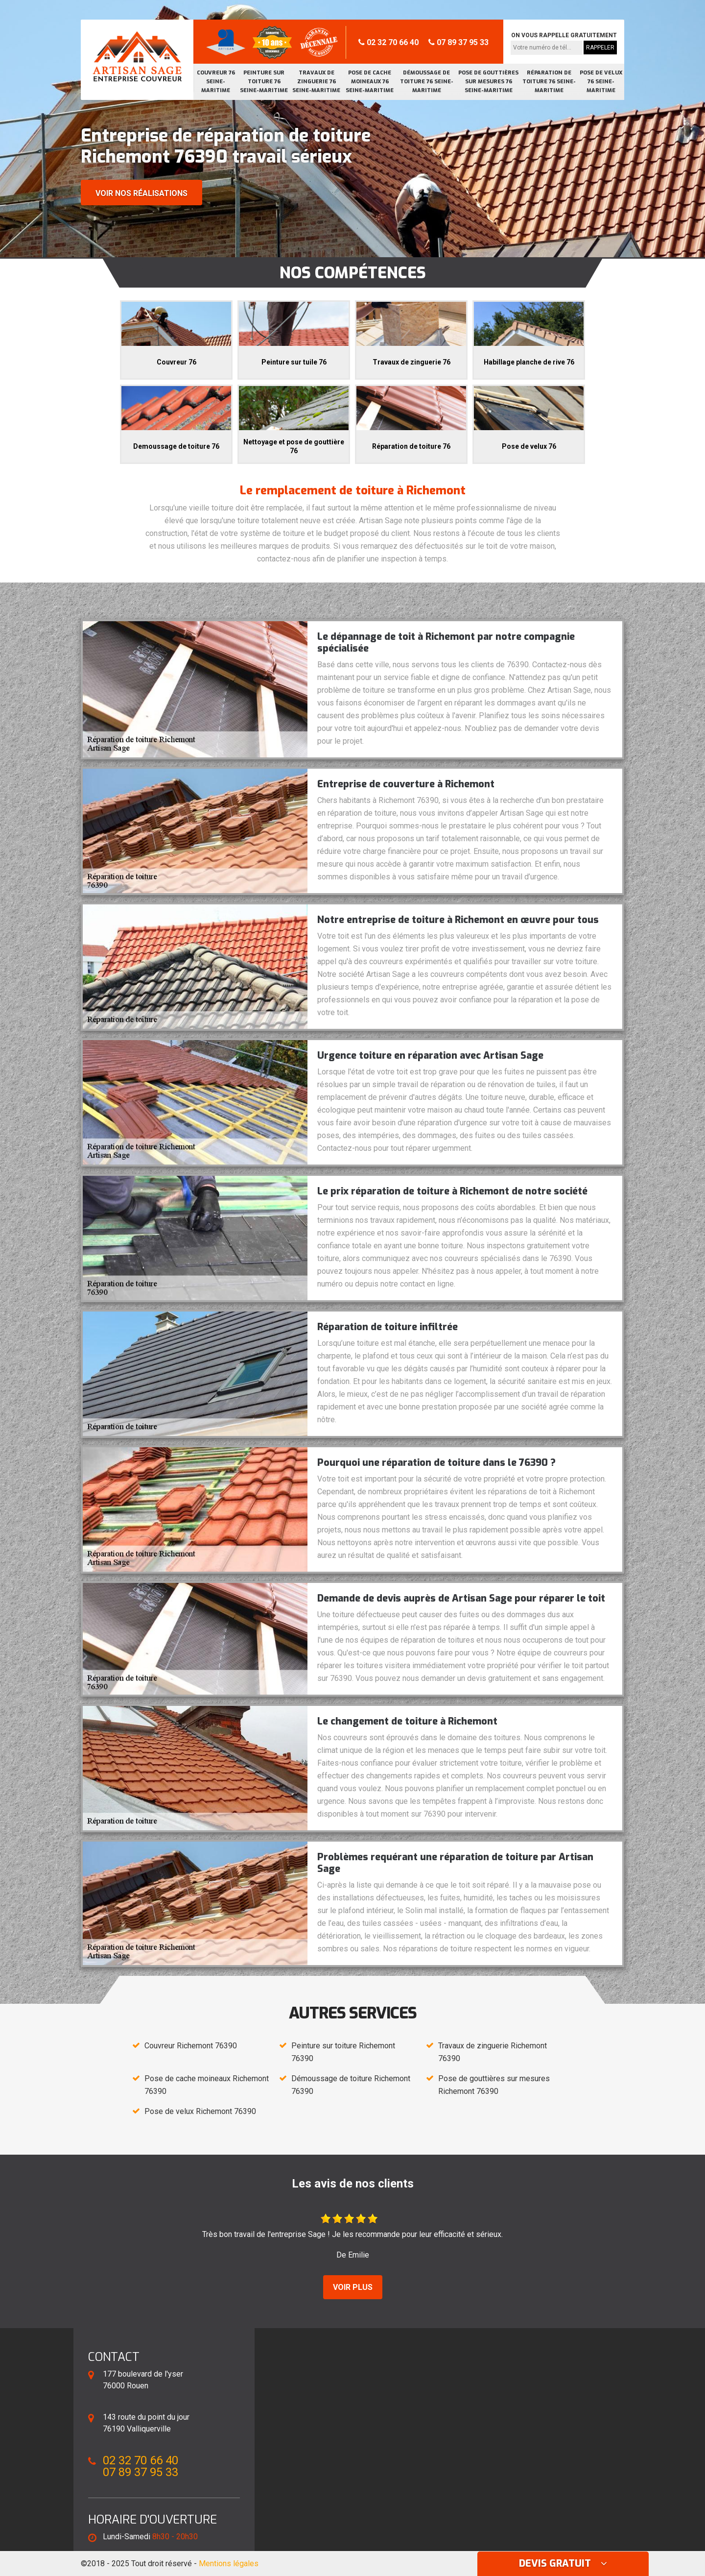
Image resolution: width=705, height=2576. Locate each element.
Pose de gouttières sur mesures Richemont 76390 (494, 2085)
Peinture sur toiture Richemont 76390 (343, 2052)
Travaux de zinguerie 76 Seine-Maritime (316, 81)
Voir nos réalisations (141, 193)
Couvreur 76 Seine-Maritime (216, 81)
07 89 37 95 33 (458, 42)
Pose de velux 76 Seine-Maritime (601, 81)
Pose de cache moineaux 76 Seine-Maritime (370, 81)
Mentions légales (228, 2563)
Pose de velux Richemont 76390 (200, 2111)
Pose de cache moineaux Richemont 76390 (206, 2085)
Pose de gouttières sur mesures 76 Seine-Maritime (488, 81)
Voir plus (353, 2287)
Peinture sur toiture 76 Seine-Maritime (264, 81)
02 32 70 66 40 (388, 42)
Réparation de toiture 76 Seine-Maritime (549, 81)
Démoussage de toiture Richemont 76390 (350, 2085)
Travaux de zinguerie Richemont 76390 (492, 2052)
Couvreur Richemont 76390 (190, 2045)
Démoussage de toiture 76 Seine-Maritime (426, 81)
